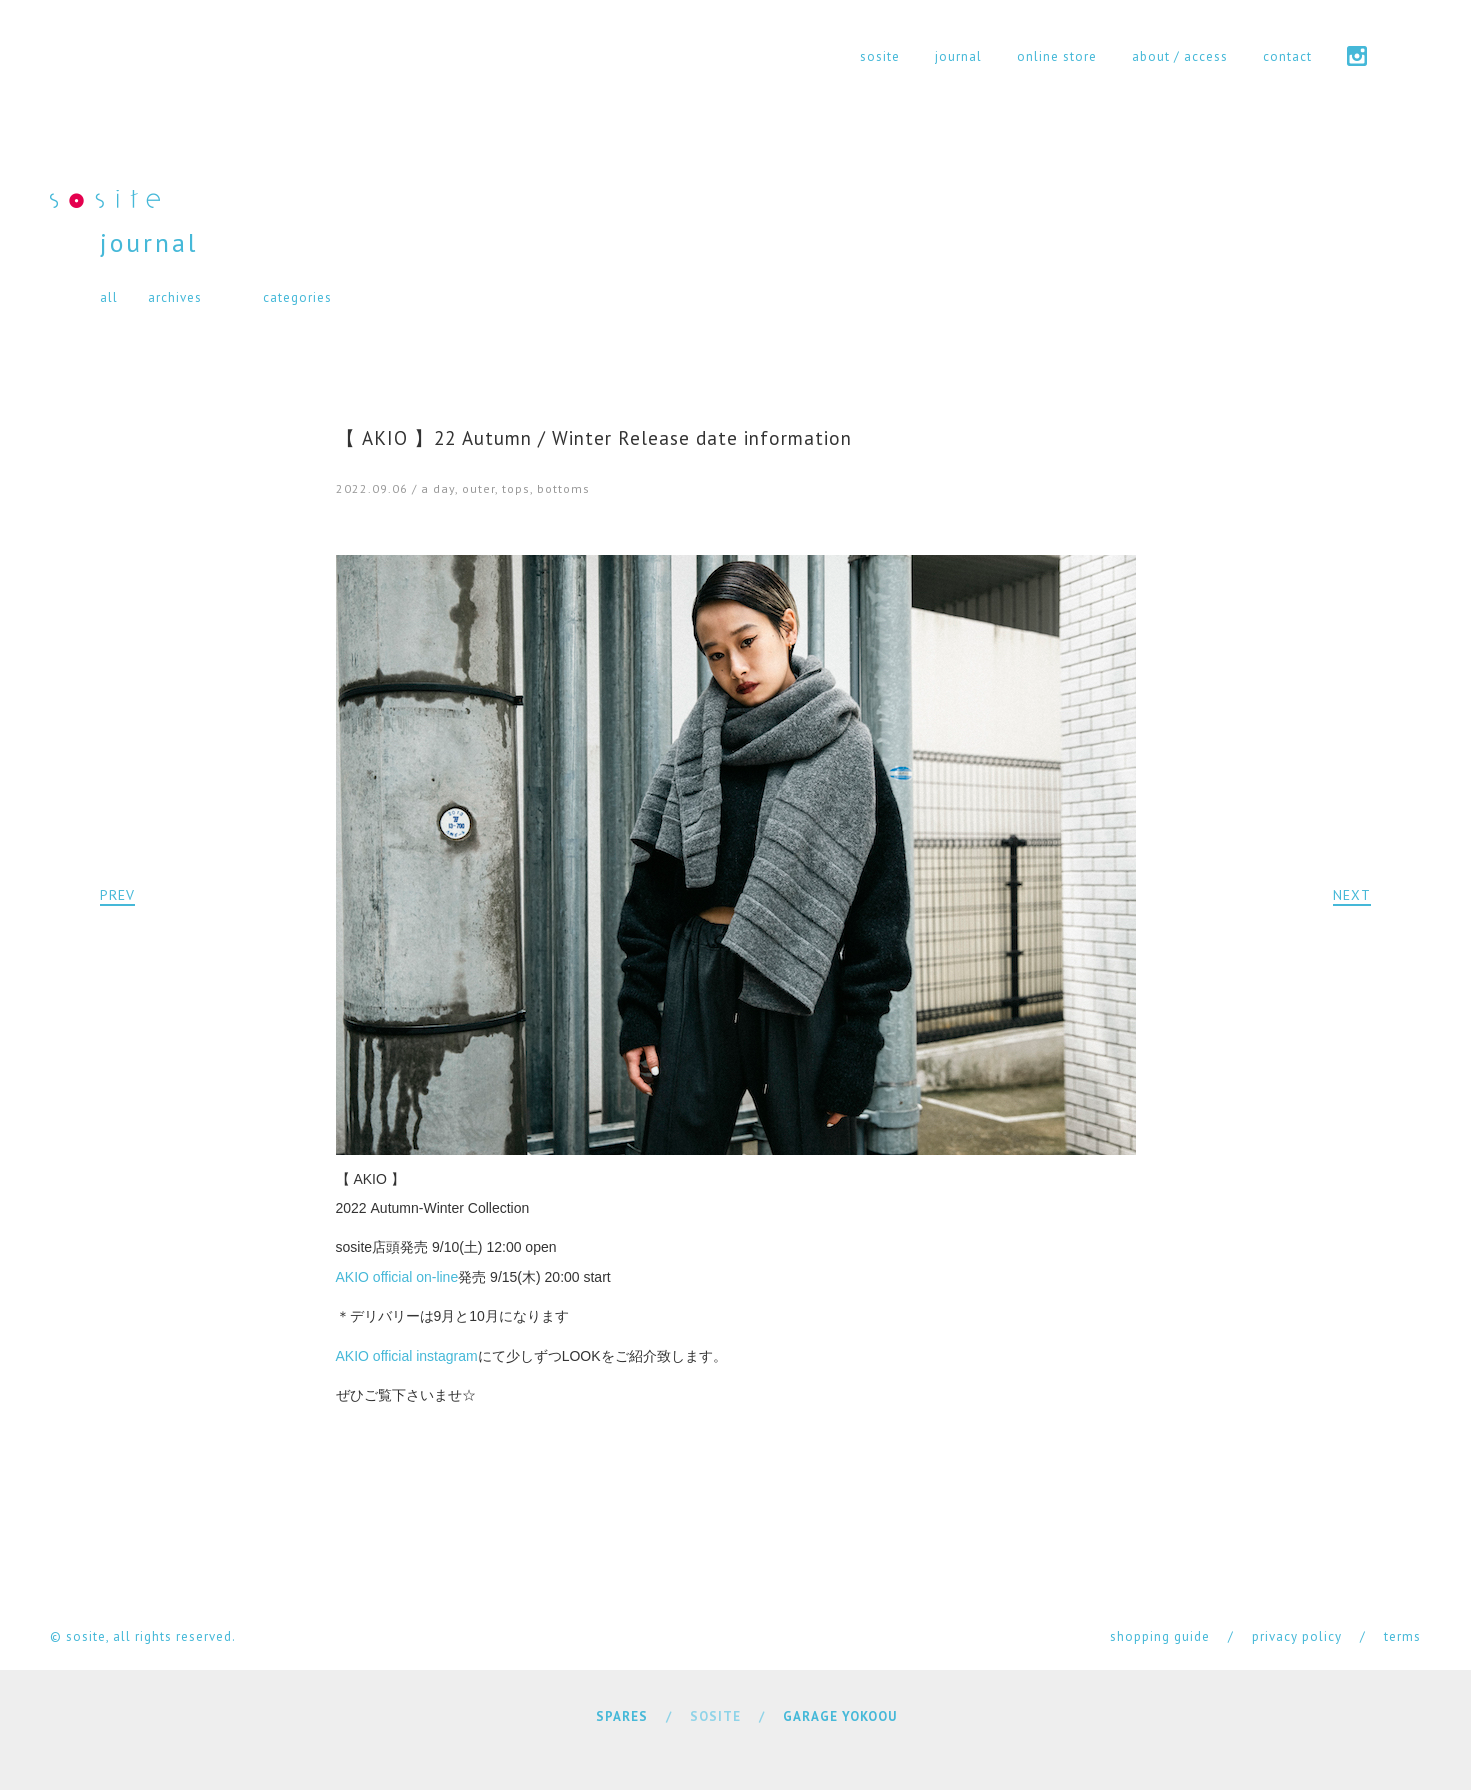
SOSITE (715, 1716)
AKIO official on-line (397, 1277)
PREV (117, 895)
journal (958, 56)
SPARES (622, 1716)
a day (438, 488)
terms (1402, 1636)
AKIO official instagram (407, 1356)
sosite (880, 56)
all (109, 297)
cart (1411, 56)
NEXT (1352, 895)
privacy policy (1297, 1636)
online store (1057, 56)
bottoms (563, 488)
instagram (1357, 56)
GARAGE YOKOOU (840, 1716)
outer (478, 488)
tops (516, 488)
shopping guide (1160, 1636)
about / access (1180, 56)
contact (1287, 56)
